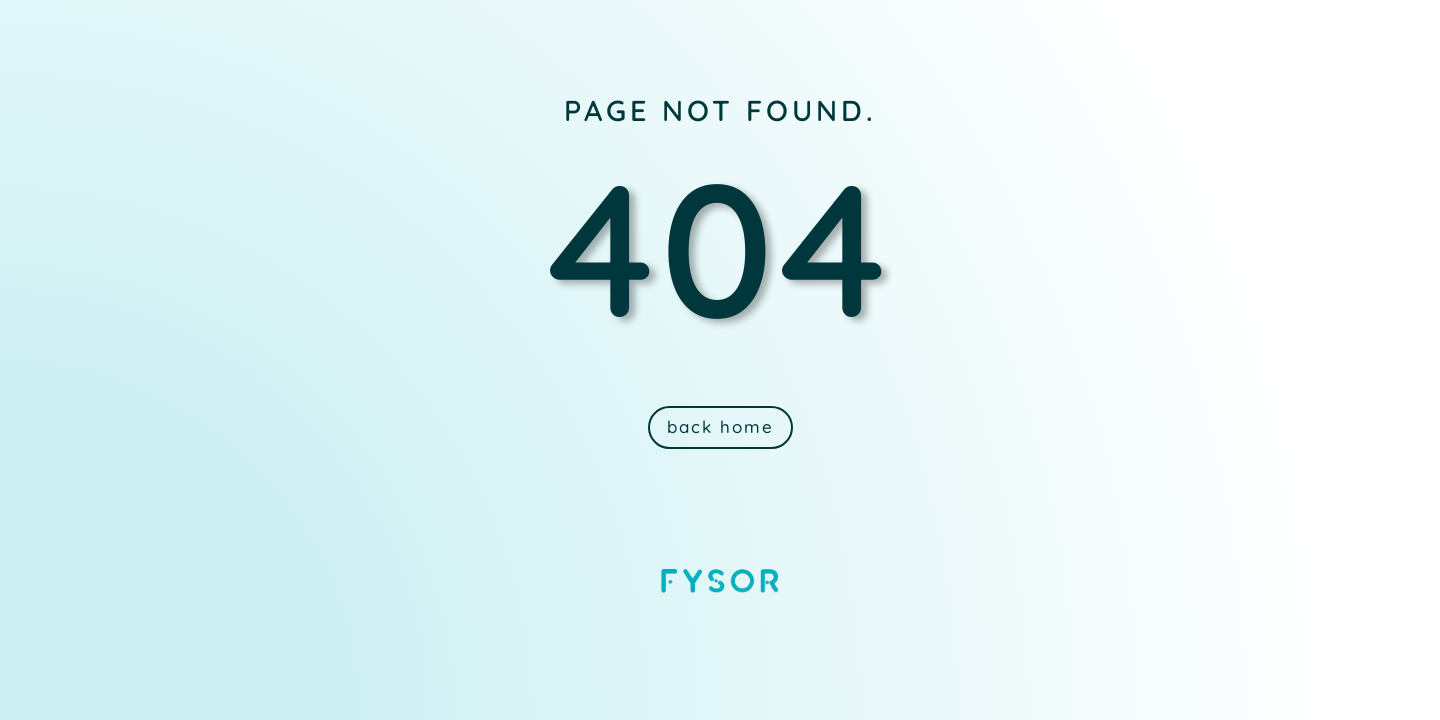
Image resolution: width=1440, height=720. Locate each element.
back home (720, 426)
